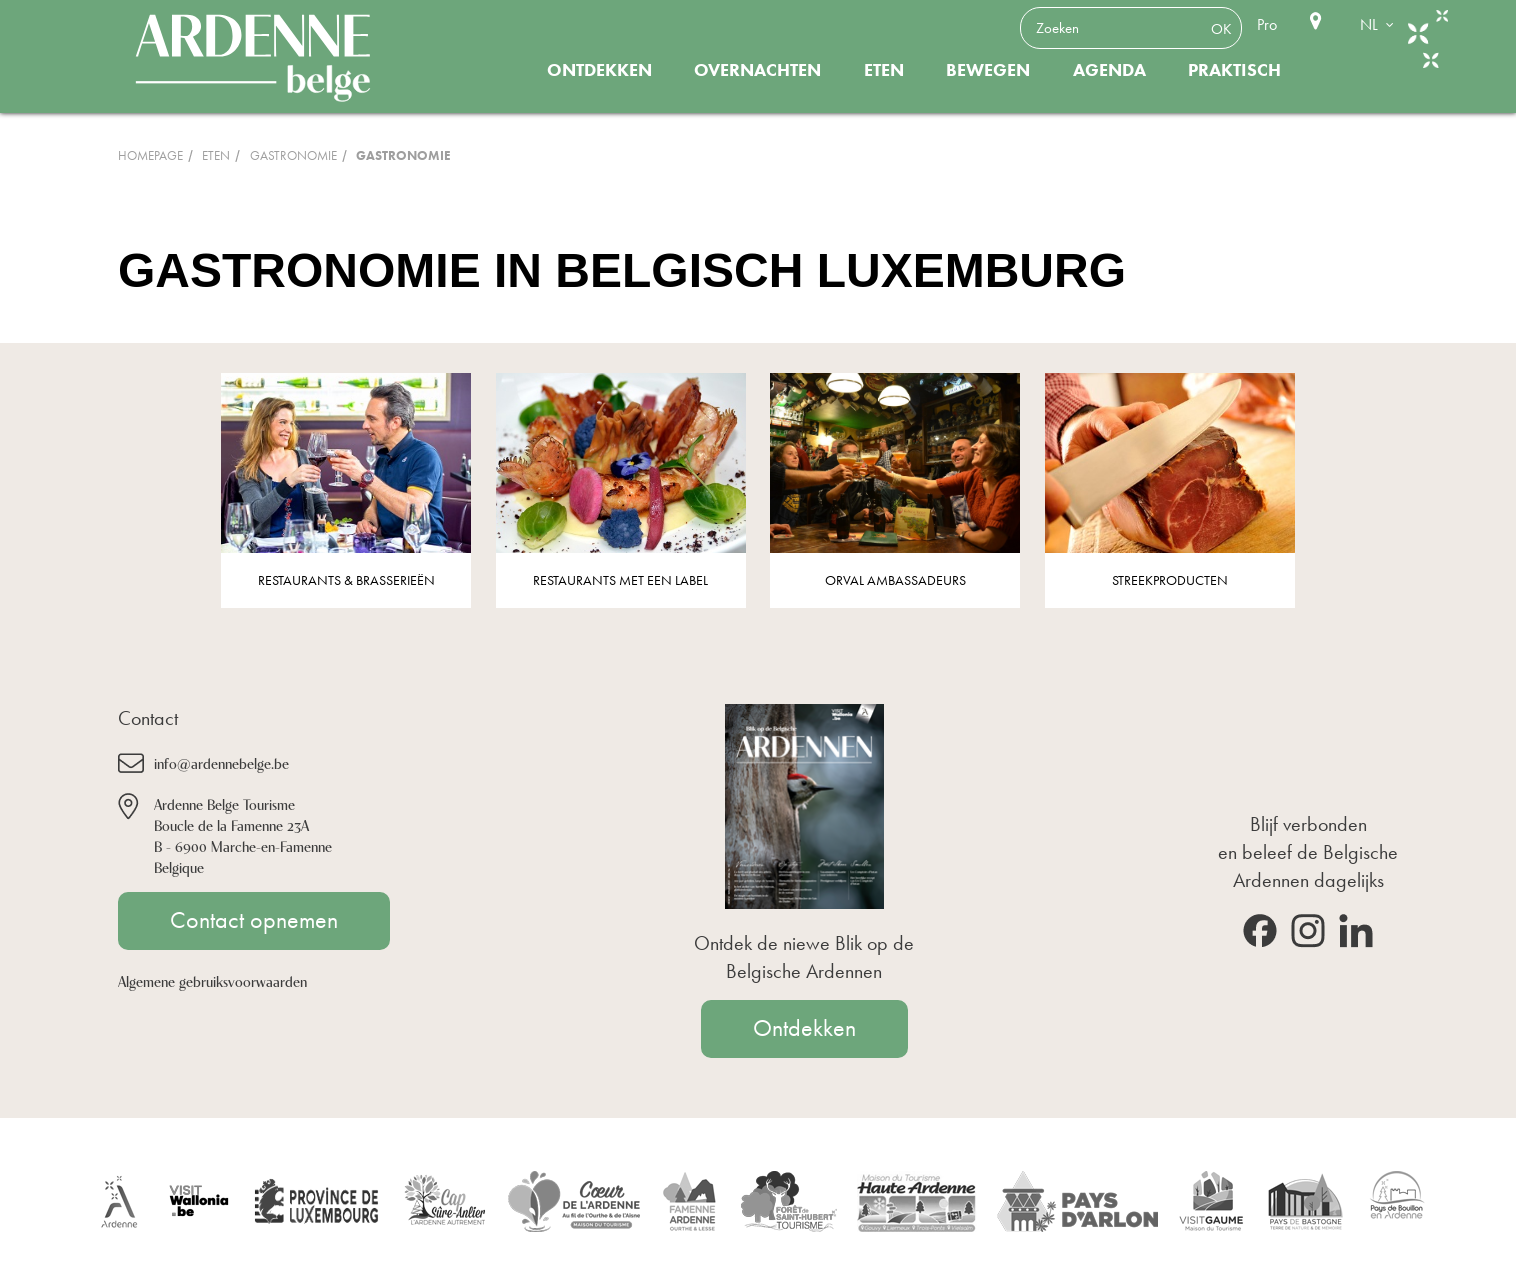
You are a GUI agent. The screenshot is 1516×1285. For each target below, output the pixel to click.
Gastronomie (293, 155)
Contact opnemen (254, 920)
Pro (1267, 24)
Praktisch (1234, 70)
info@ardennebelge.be (221, 762)
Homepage (150, 155)
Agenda (1109, 70)
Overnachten (757, 70)
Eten (884, 70)
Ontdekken (599, 70)
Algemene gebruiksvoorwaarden (212, 980)
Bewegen (988, 70)
